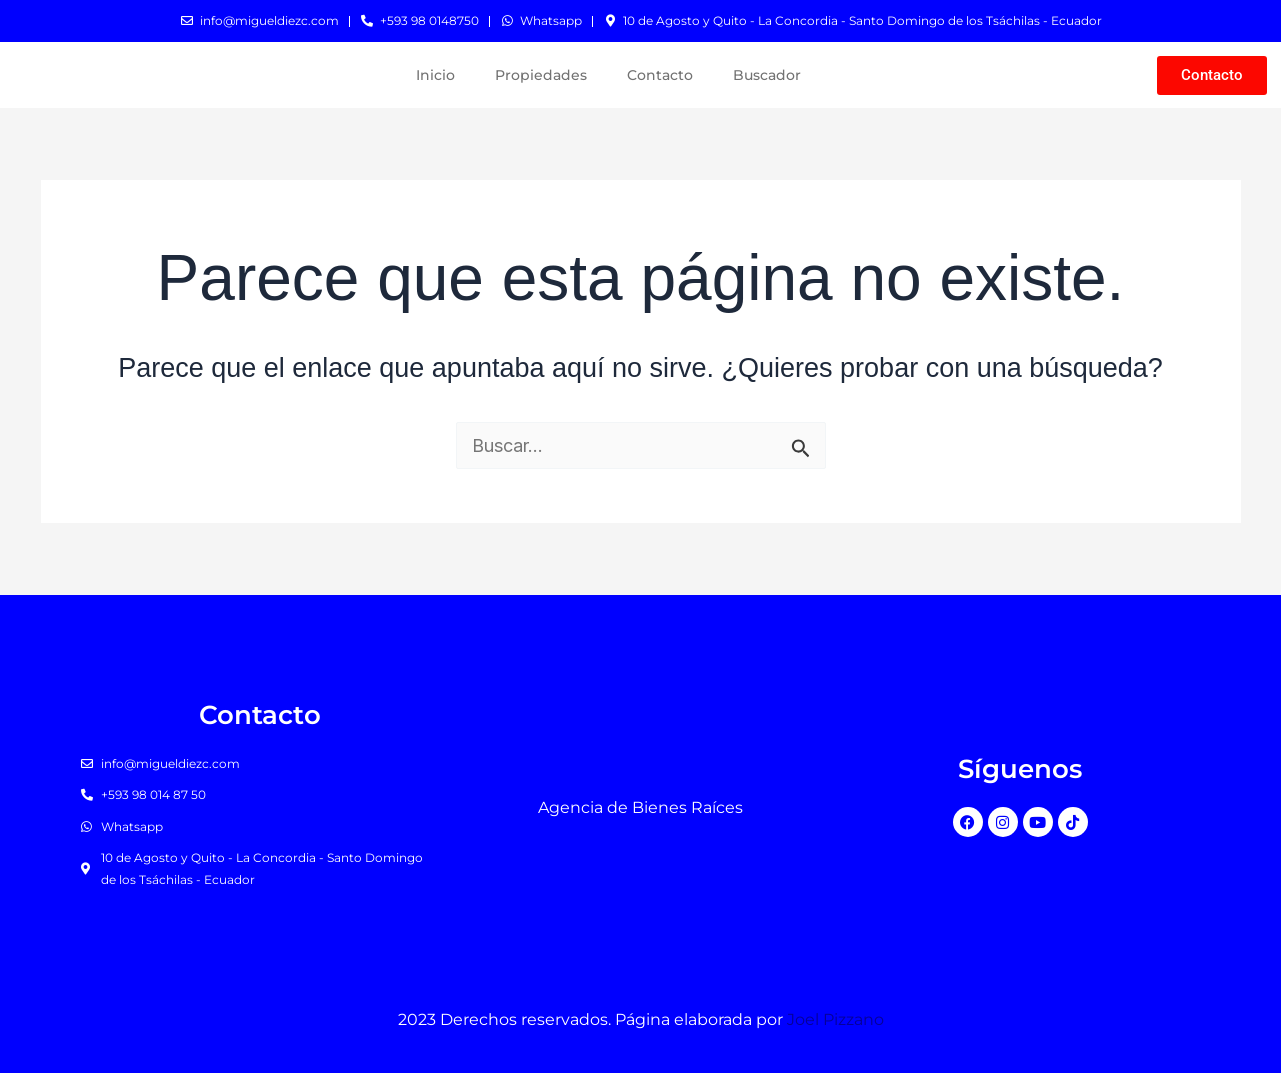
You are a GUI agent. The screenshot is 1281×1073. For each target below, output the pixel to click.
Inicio (435, 75)
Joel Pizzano (835, 1019)
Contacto (660, 75)
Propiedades (541, 75)
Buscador (767, 75)
